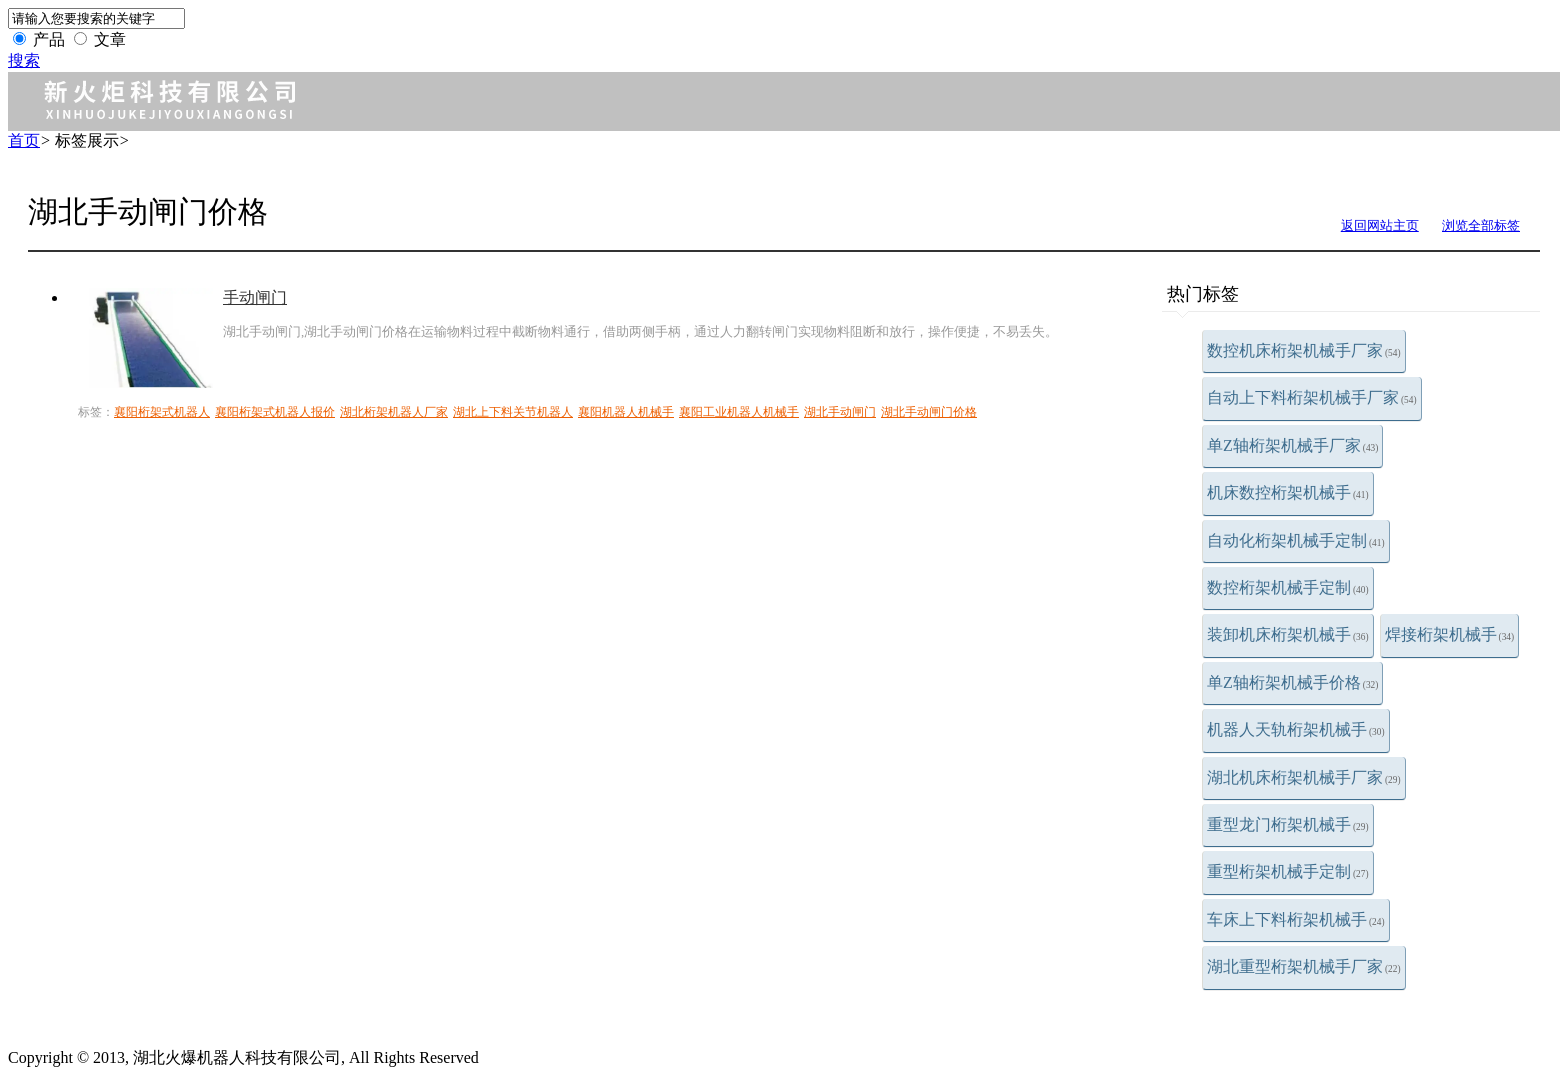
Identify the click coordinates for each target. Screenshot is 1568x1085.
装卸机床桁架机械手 (1288, 634)
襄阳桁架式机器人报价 (275, 412)
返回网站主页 (1380, 225)
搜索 (24, 60)
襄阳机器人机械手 (626, 412)
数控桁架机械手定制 (1288, 587)
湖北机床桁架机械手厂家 (1304, 777)
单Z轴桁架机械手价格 (1292, 682)
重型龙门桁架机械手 (1288, 824)
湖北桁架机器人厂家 (394, 412)
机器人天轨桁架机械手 (1296, 729)
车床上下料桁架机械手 (1296, 919)
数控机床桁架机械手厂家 (1304, 350)
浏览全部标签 (1481, 225)
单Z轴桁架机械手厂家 (1292, 445)
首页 (24, 140)
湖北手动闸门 (840, 412)
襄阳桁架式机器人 (162, 412)
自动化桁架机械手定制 (1296, 540)
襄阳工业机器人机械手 (739, 412)
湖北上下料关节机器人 (513, 412)
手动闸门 (255, 297)
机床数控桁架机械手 (1288, 492)
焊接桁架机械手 (1450, 634)
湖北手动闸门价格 (929, 412)
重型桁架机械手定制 (1288, 871)
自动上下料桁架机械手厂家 (1312, 397)
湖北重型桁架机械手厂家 (1304, 966)
